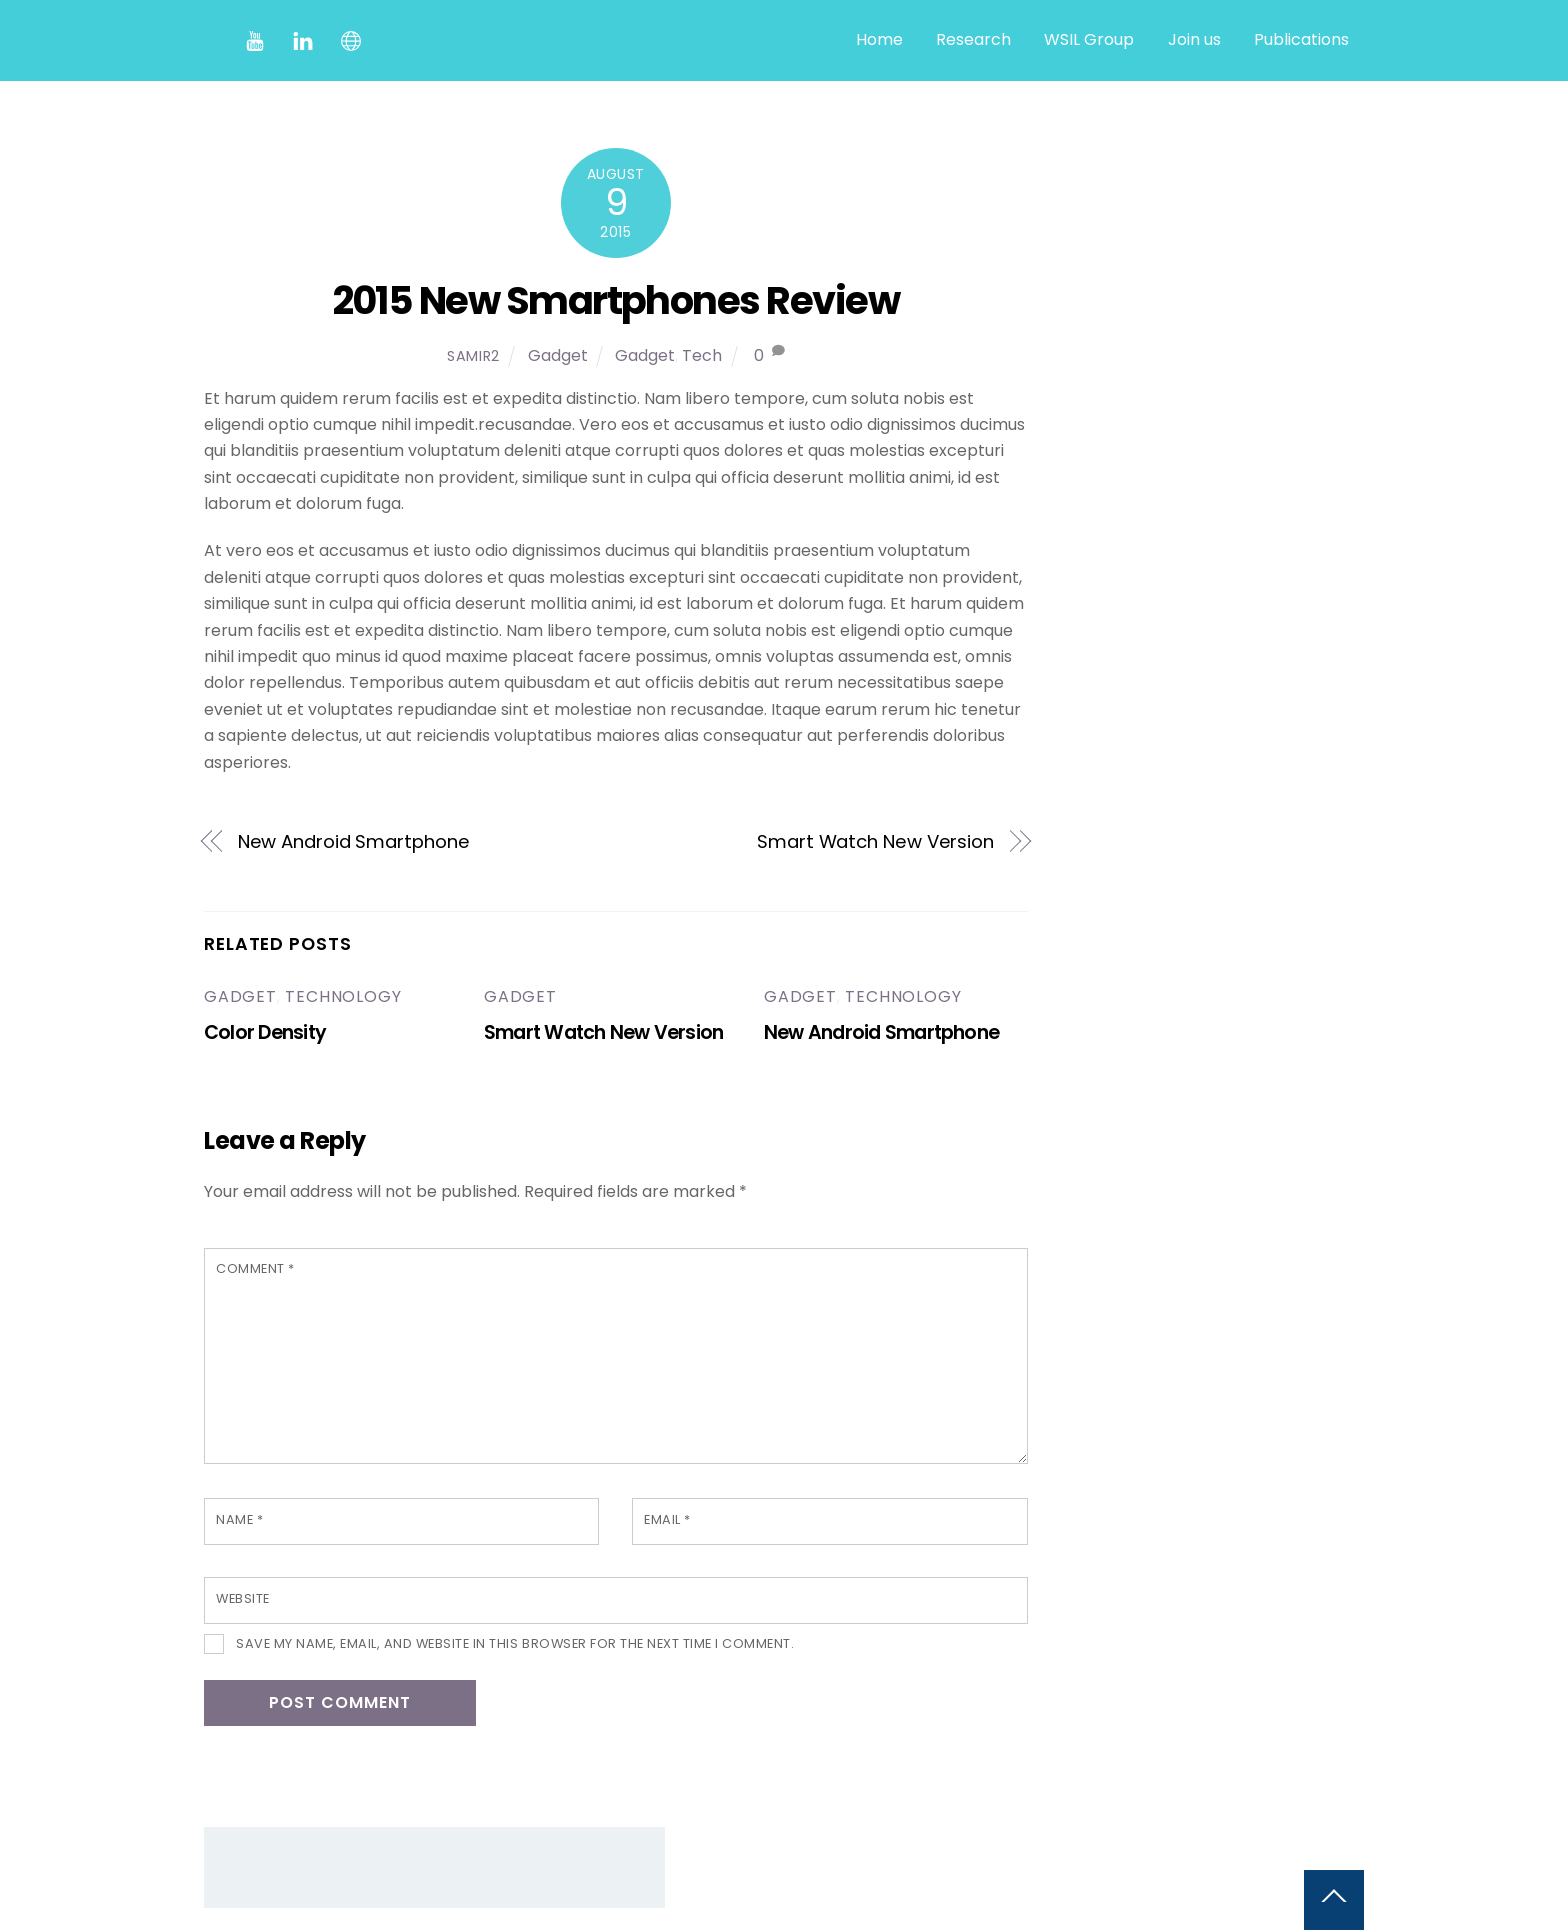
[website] (351, 39)
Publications (1301, 39)
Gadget (558, 355)
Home (879, 39)
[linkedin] (303, 39)
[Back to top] (1334, 1900)
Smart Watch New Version (875, 841)
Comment (255, 1268)
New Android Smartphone (354, 841)
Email (667, 1519)
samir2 (473, 356)
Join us (1194, 39)
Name (239, 1519)
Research (973, 39)
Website (243, 1598)
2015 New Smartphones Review (616, 300)
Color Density (265, 1032)
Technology (343, 996)
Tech (702, 355)
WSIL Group (1089, 39)
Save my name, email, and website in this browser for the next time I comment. (515, 1643)
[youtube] (255, 39)
